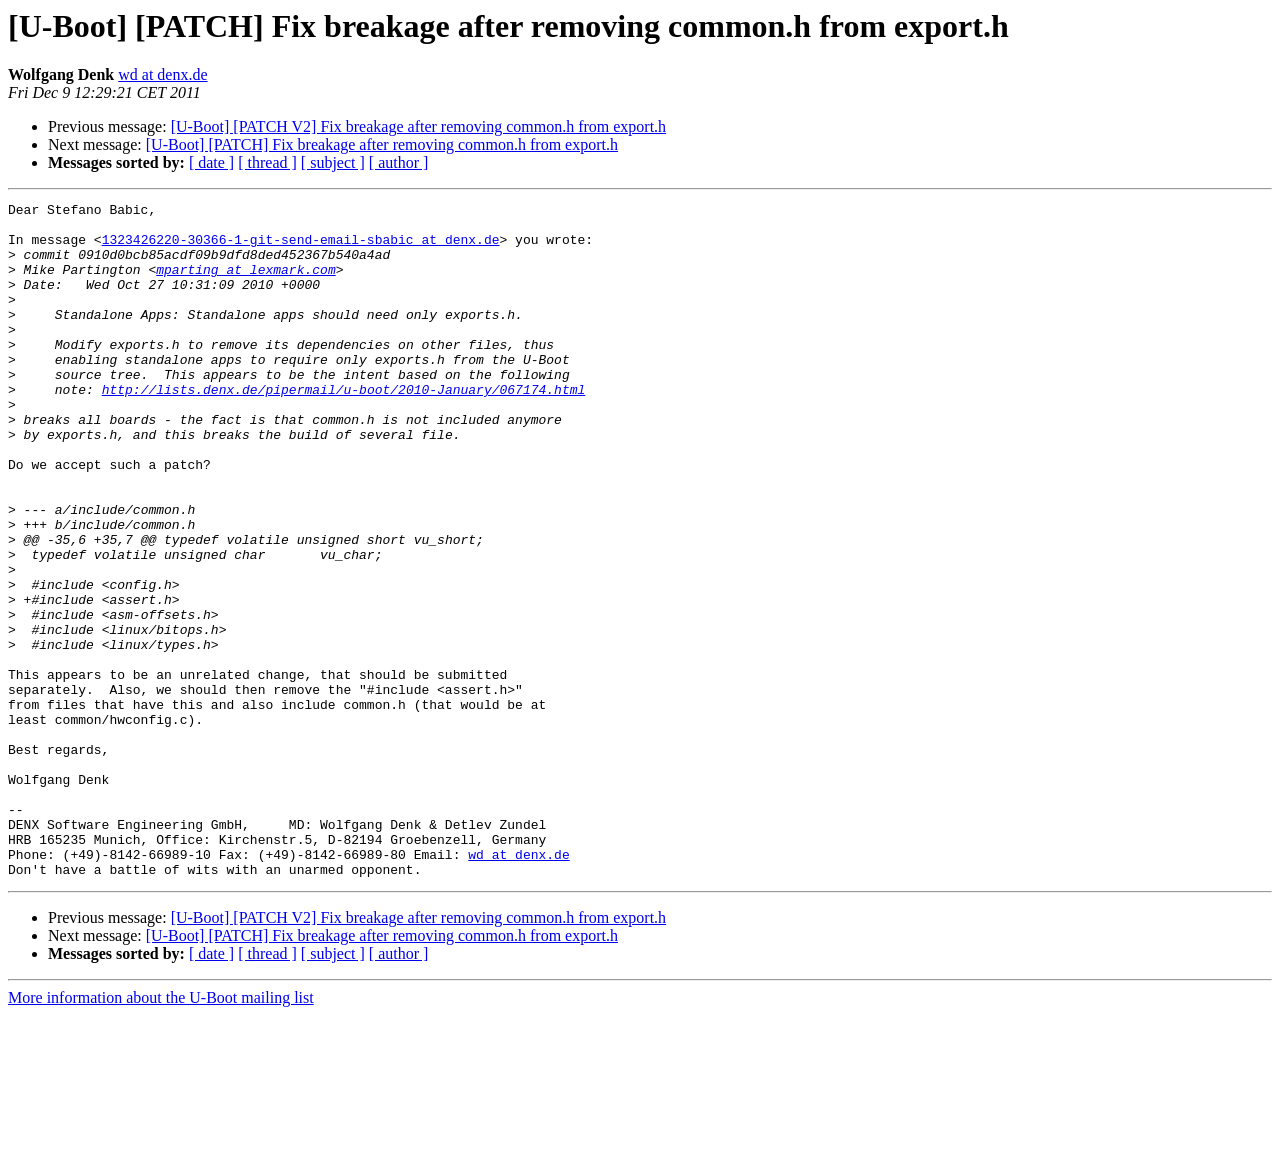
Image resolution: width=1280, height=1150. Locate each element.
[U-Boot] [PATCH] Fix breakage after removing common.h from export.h (382, 144)
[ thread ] (267, 162)
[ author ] (399, 162)
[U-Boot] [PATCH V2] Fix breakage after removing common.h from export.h (418, 126)
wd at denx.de (162, 74)
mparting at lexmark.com (245, 284)
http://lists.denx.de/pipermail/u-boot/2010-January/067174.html (344, 428)
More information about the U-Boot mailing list (161, 1132)
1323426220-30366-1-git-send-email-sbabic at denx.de (301, 248)
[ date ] (211, 162)
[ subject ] (333, 162)
